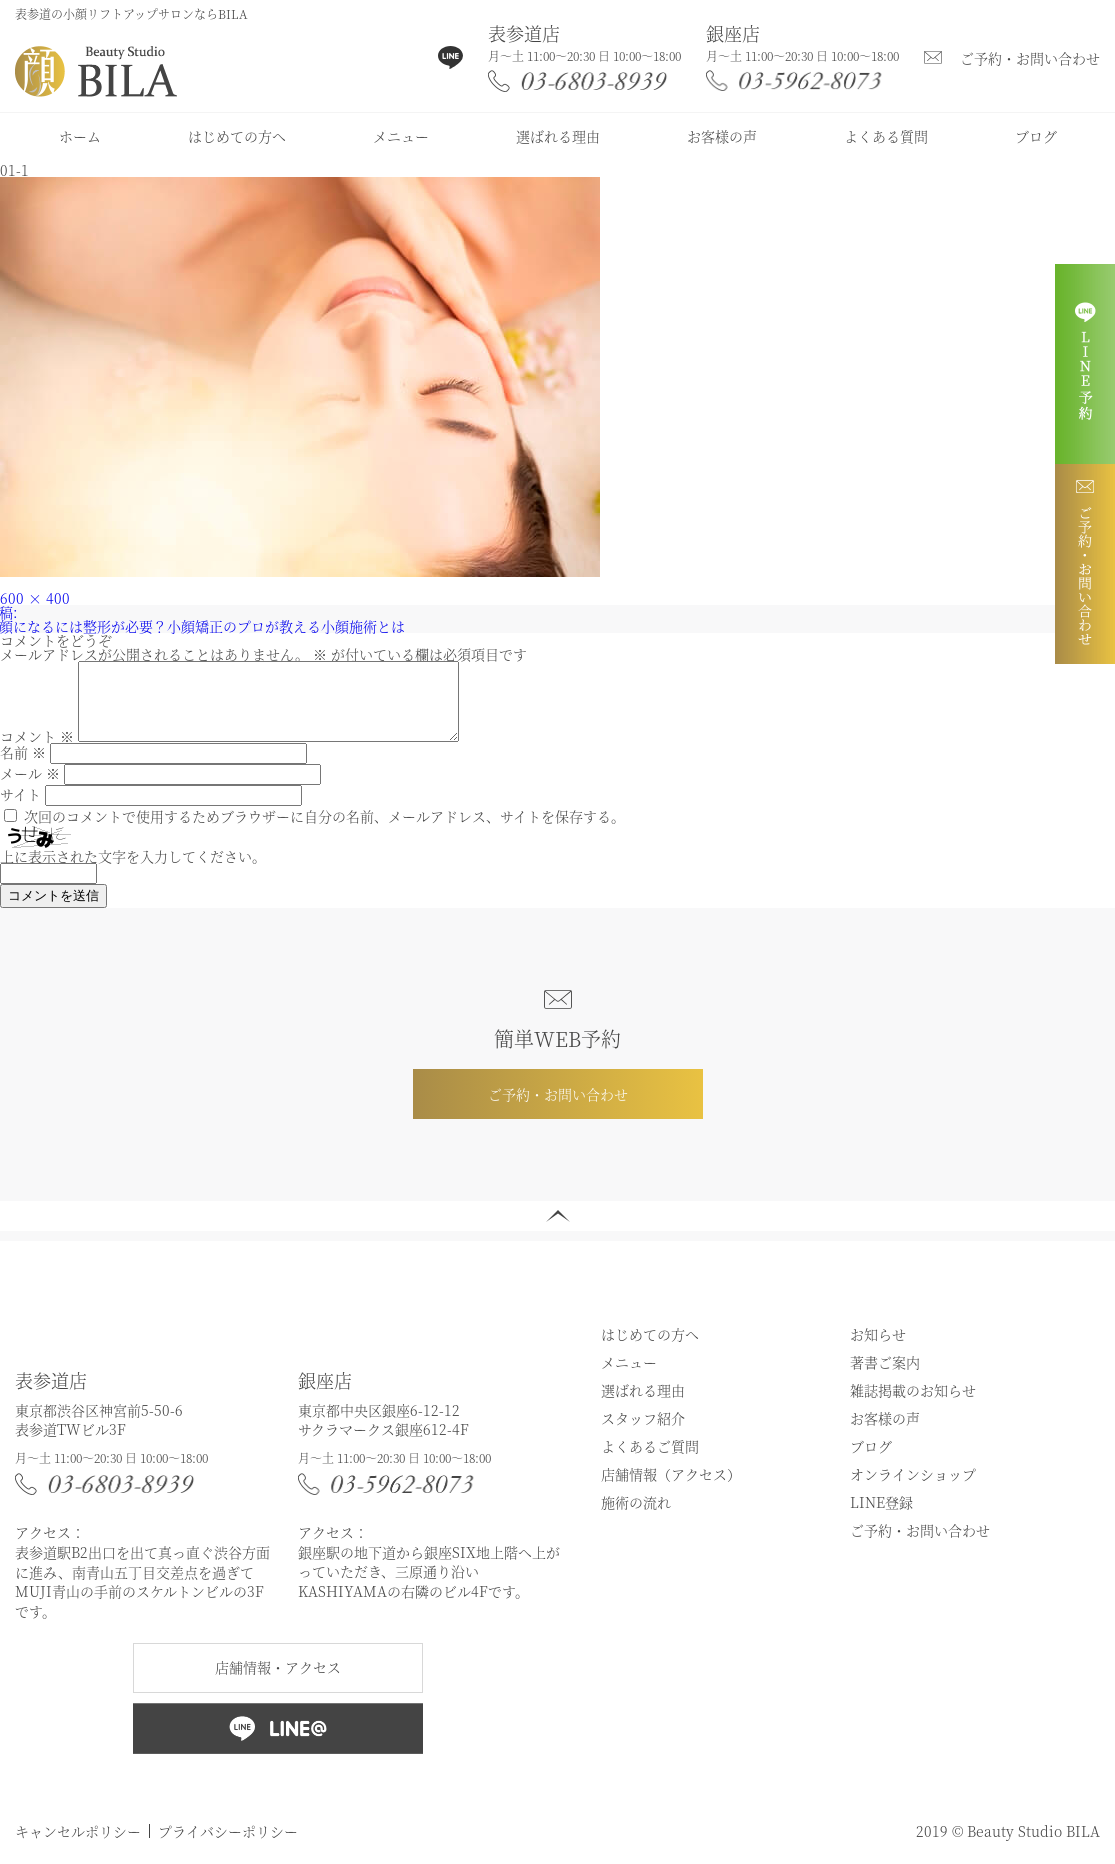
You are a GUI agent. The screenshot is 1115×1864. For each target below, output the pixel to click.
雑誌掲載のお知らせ (913, 1405)
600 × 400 (35, 598)
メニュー (401, 136)
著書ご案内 (885, 1377)
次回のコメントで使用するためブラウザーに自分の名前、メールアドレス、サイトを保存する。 (324, 831)
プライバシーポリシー (228, 1846)
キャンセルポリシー (78, 1846)
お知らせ (878, 1349)
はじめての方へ (237, 136)
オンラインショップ (913, 1489)
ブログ (1036, 136)
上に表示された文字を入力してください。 (133, 871)
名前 (23, 767)
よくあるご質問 (650, 1461)
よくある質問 (886, 136)
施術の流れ (636, 1517)
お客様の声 (722, 136)
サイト (20, 809)
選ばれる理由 (558, 136)
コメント (37, 751)
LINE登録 (881, 1517)
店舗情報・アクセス (278, 1682)
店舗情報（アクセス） (671, 1489)
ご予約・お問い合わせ (1030, 58)
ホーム (80, 136)
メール (30, 788)
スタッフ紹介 (643, 1433)
